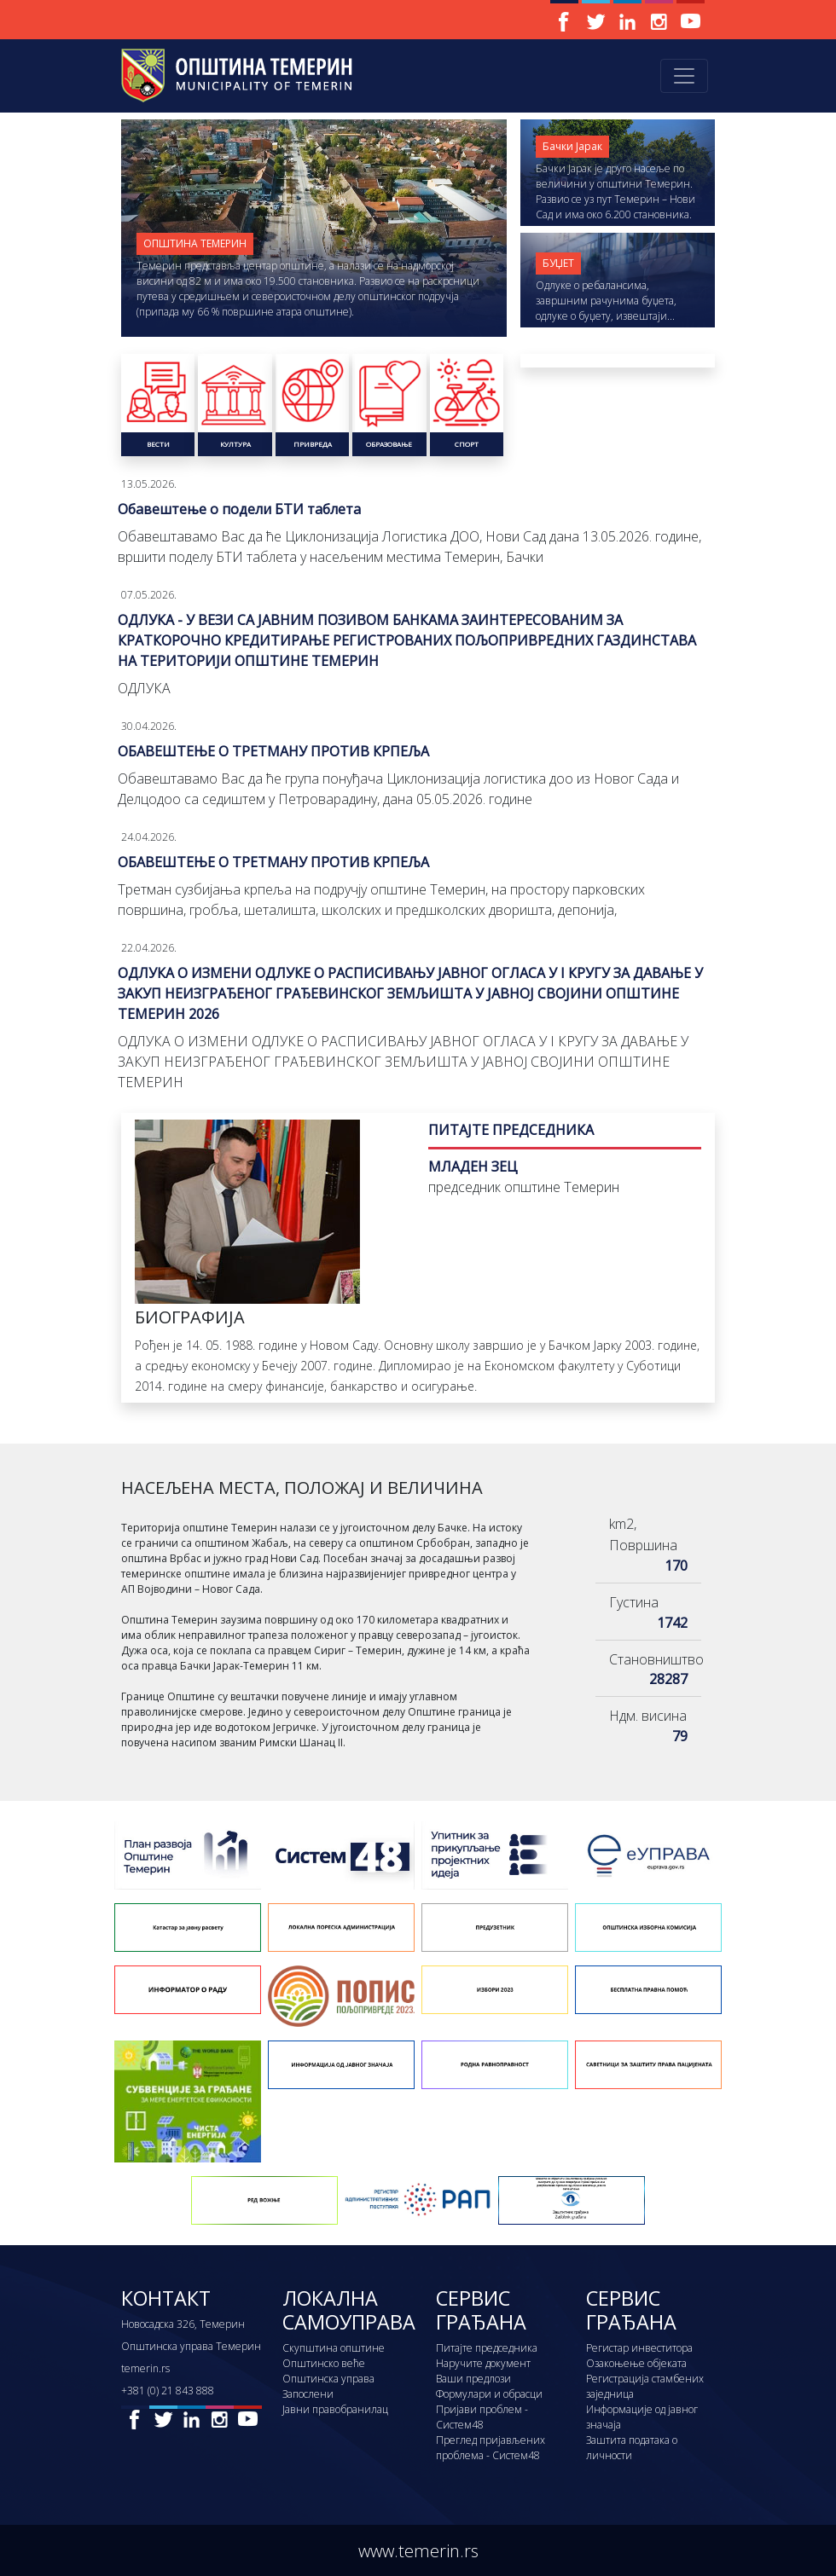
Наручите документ (483, 2363)
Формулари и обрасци (489, 2394)
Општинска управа (328, 2378)
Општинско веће (323, 2363)
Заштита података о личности (631, 2448)
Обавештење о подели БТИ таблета (239, 509)
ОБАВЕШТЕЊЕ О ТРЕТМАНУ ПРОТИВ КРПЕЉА (273, 751)
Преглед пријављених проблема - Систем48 (490, 2448)
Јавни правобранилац (335, 2409)
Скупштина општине (333, 2348)
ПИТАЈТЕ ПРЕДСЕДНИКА (511, 1129)
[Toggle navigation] (684, 76)
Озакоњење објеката (636, 2363)
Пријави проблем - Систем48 (482, 2417)
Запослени (308, 2394)
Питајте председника (486, 2348)
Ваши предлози (473, 2378)
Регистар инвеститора (639, 2348)
